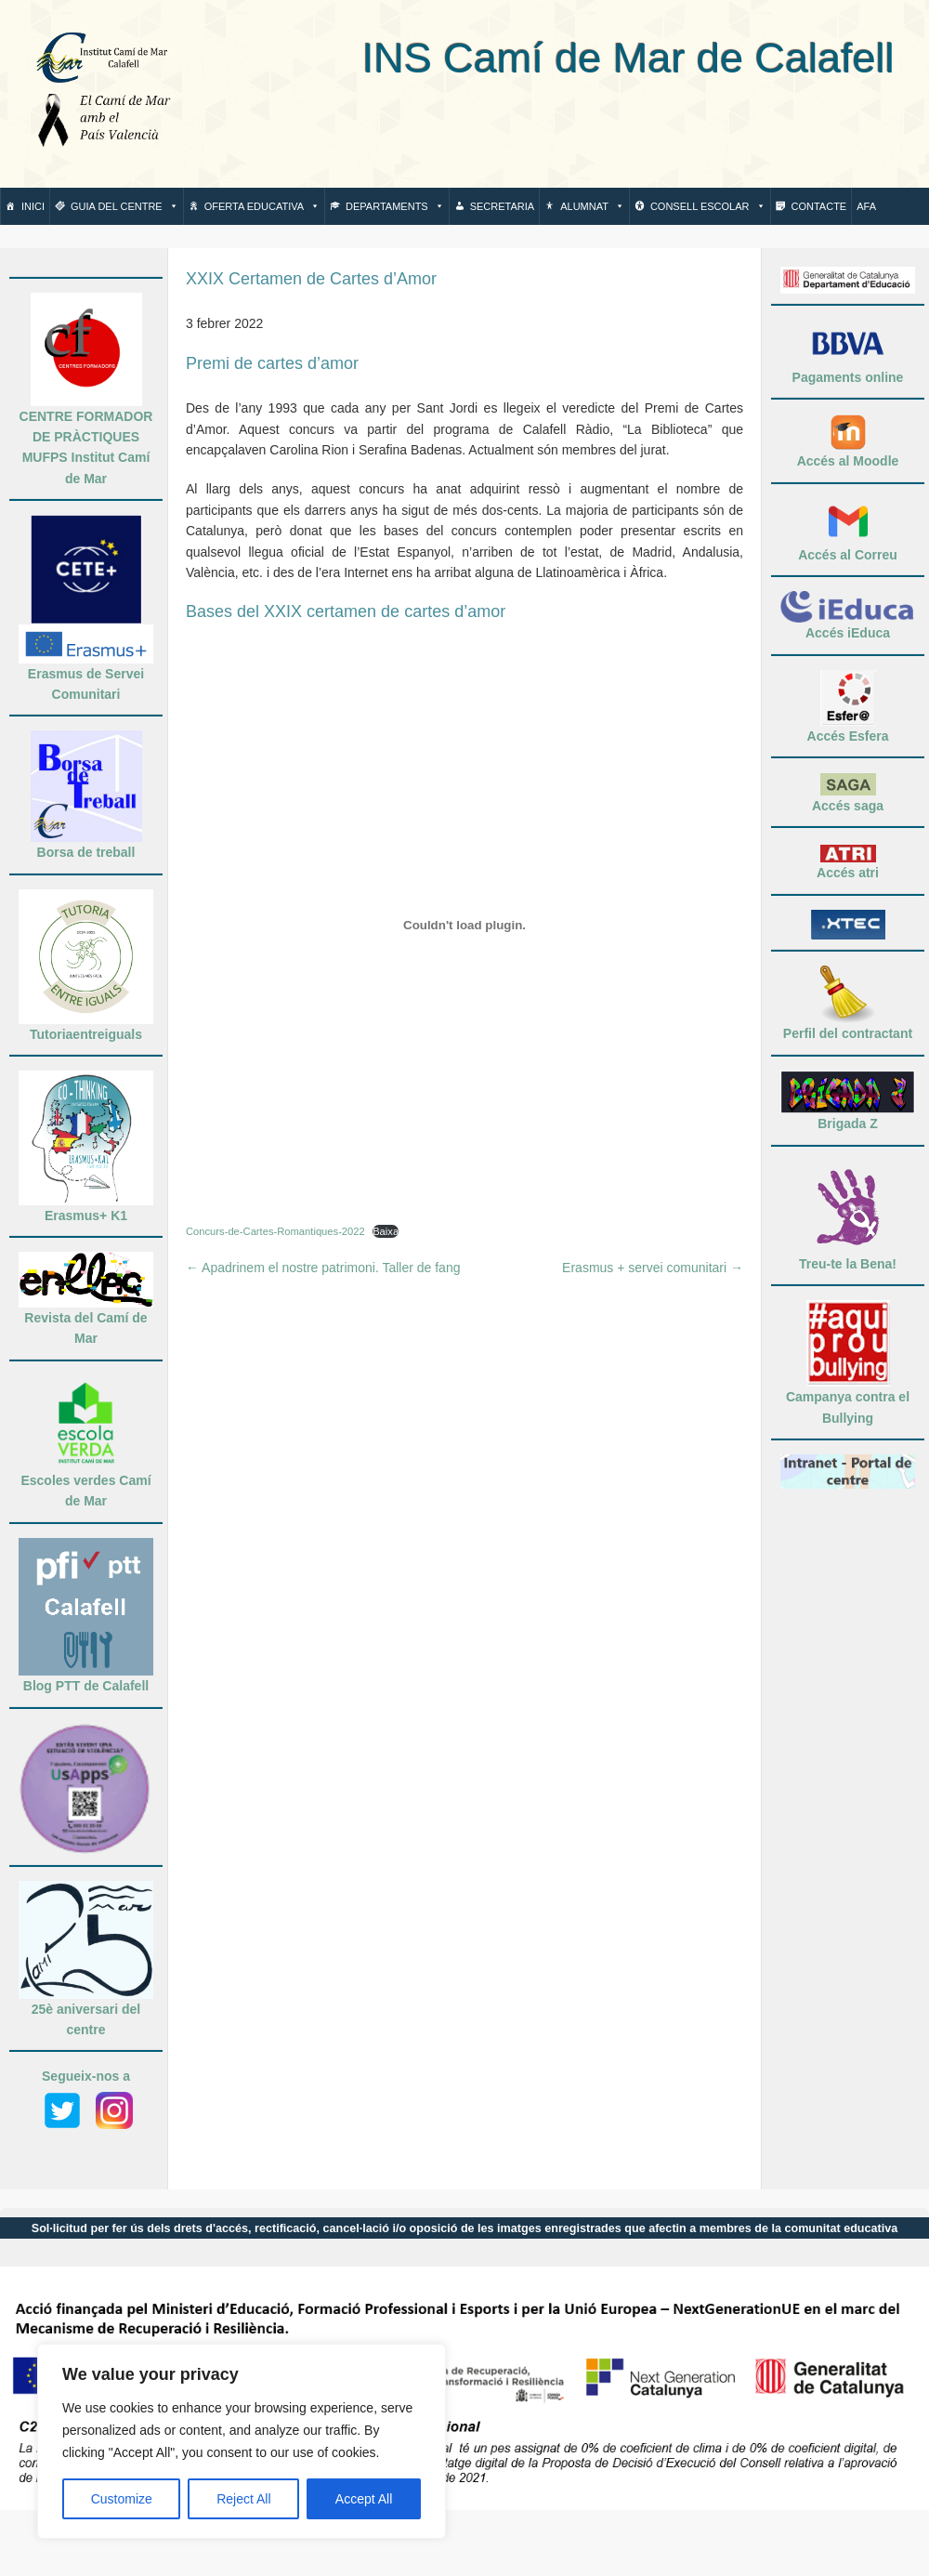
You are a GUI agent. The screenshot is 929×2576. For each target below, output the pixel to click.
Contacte (819, 206)
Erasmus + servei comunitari (652, 1267)
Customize (121, 2498)
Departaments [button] (395, 206)
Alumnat (592, 206)
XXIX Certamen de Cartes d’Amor (311, 278)
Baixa (386, 1231)
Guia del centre (124, 206)
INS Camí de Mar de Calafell (547, 58)
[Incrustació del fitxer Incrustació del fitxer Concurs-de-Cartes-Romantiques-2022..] (464, 925)
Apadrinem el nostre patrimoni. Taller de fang (323, 1267)
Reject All (243, 2498)
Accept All (363, 2498)
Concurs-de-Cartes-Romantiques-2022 (275, 1231)
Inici (33, 206)
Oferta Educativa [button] (262, 206)
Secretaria (502, 206)
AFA (866, 206)
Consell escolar (707, 206)
